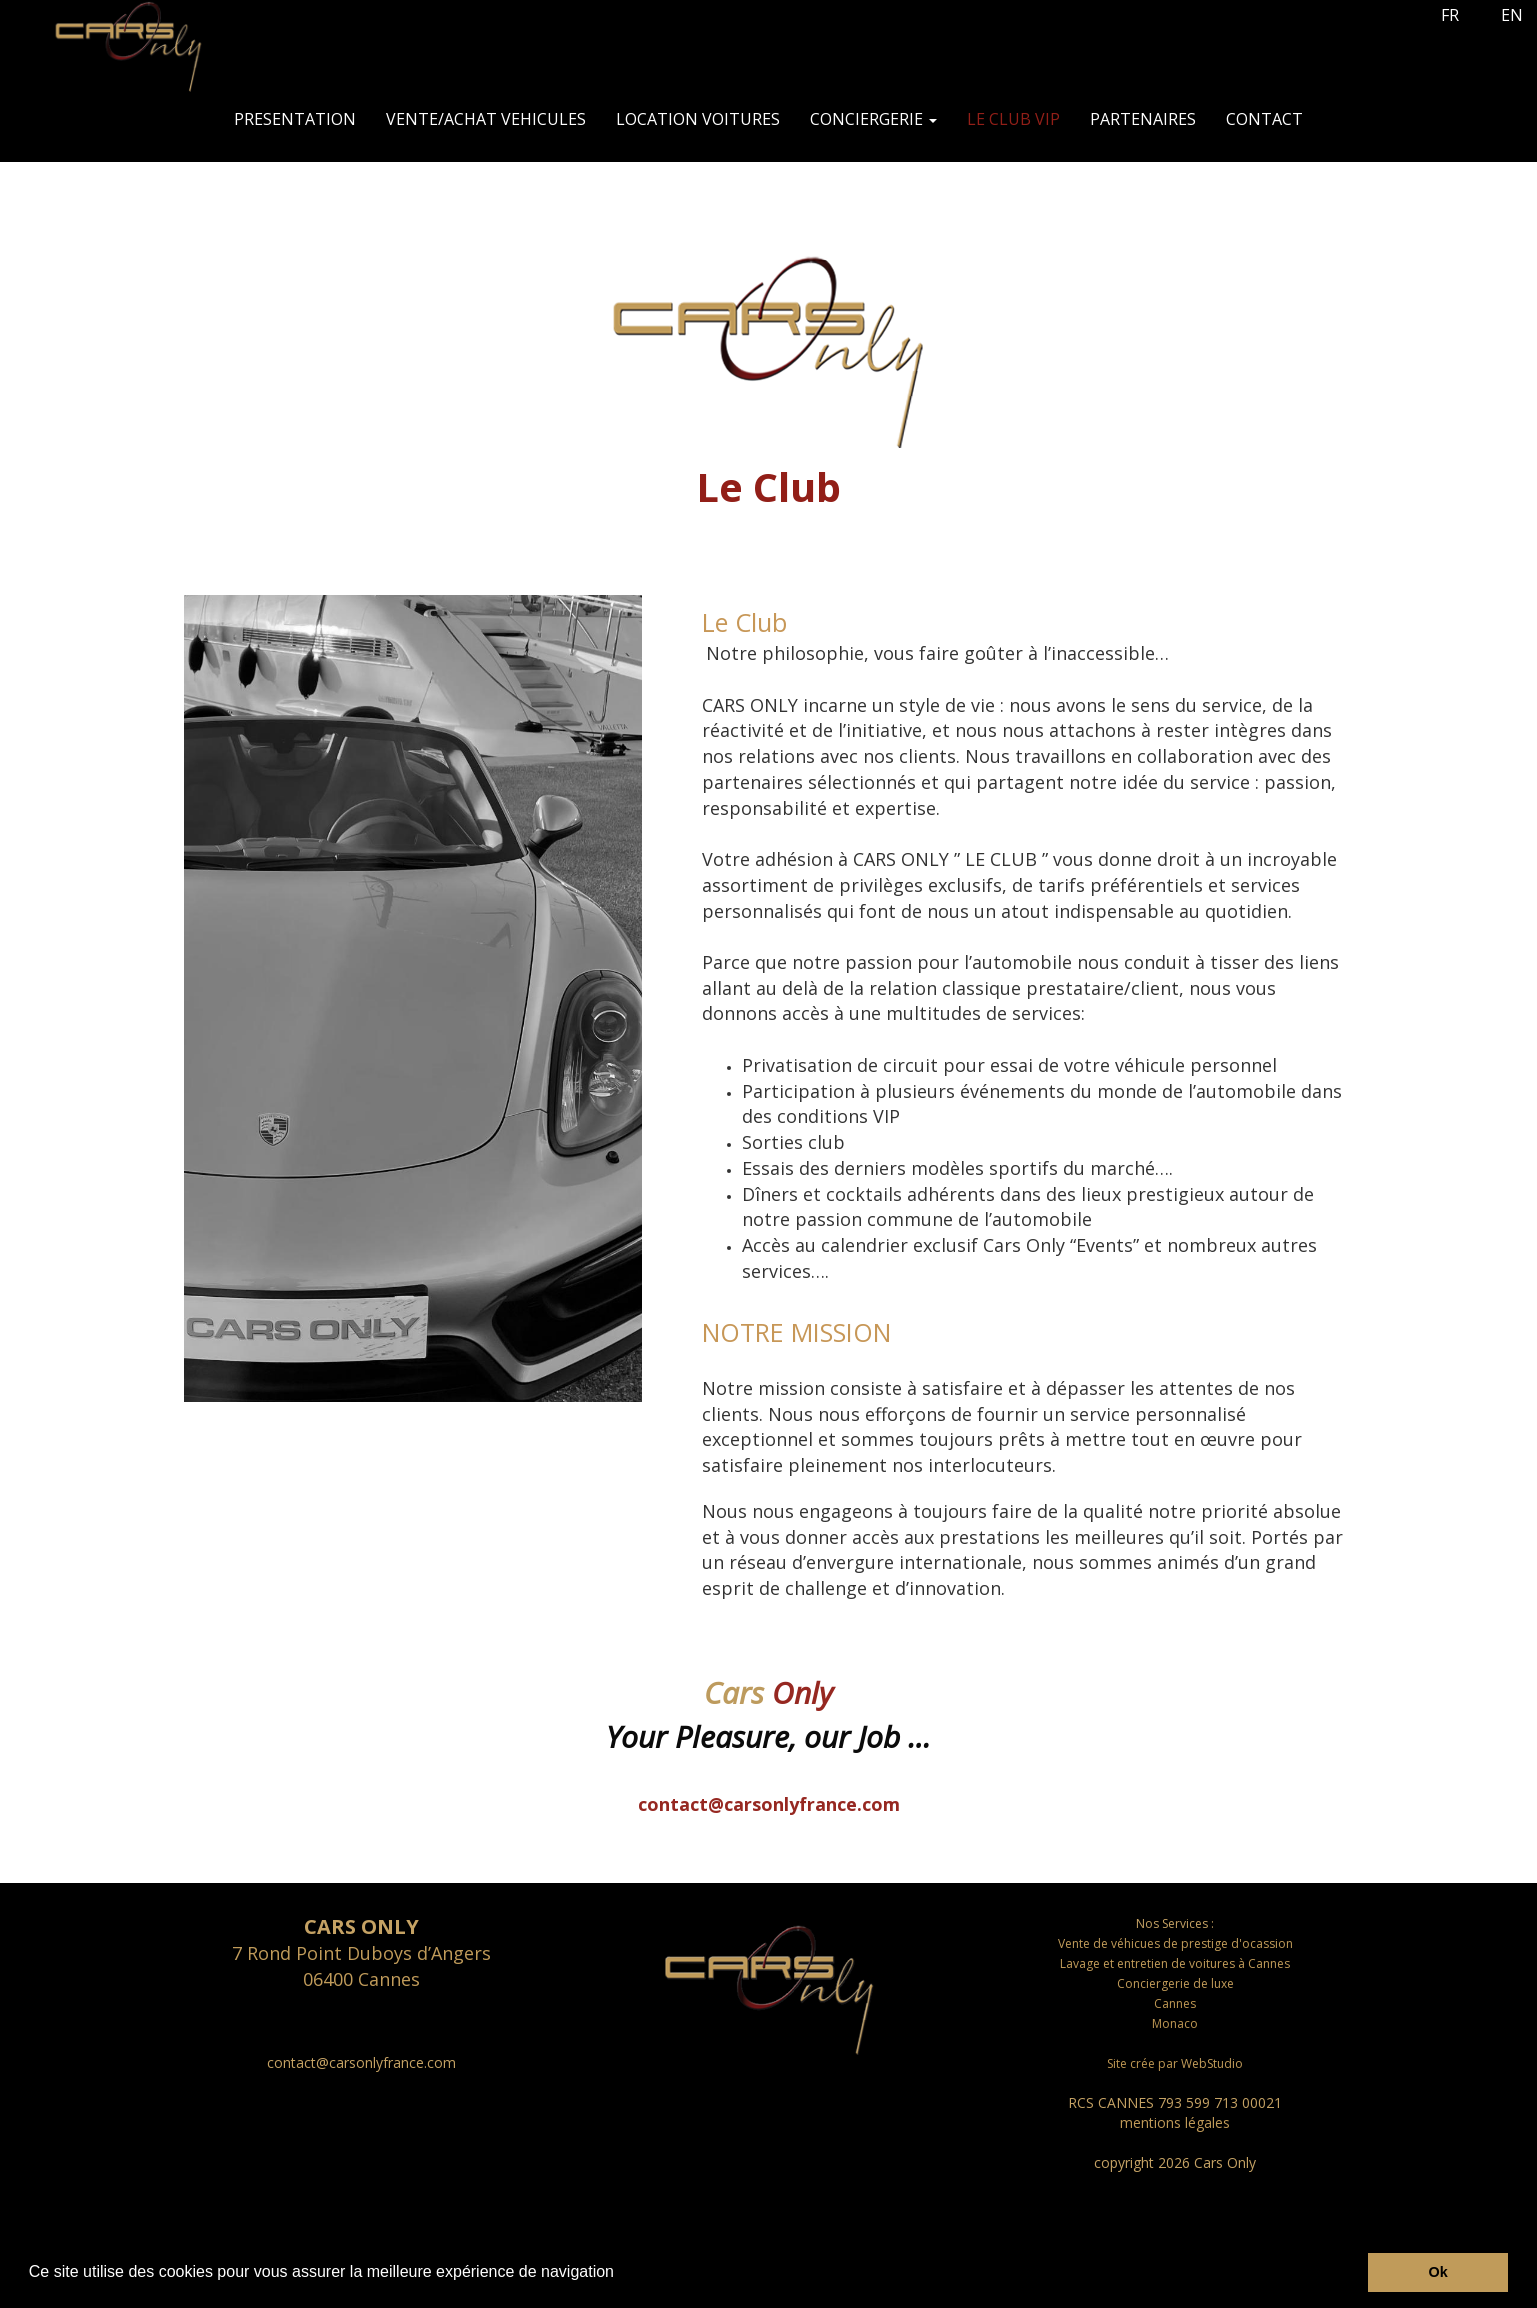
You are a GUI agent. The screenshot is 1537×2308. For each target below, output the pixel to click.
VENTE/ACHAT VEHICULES (486, 119)
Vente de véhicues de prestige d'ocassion (1175, 1943)
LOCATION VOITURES (698, 119)
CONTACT (1264, 119)
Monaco (1175, 2023)
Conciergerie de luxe (1175, 1983)
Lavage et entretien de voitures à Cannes (1175, 1963)
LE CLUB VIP (1013, 119)
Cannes (1175, 2003)
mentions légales (1175, 2122)
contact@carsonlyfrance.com (769, 1804)
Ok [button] (1438, 2272)
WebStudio (1212, 2063)
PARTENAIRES (1143, 119)
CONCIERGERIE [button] (873, 119)
